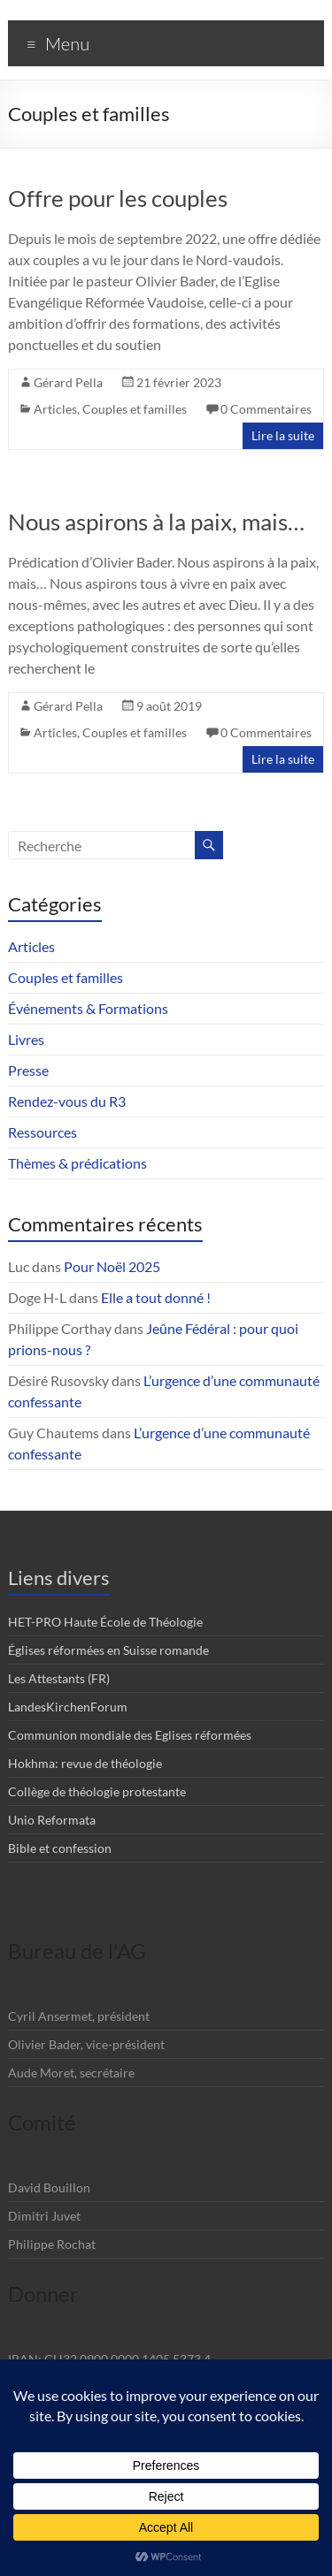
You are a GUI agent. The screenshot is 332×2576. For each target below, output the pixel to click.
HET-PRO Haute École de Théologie (105, 1621)
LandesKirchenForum (67, 1706)
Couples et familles (134, 408)
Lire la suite (282, 435)
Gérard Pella (68, 382)
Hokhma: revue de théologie (85, 1763)
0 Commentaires (266, 408)
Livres (26, 1039)
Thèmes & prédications (77, 1163)
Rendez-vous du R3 (67, 1101)
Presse (28, 1070)
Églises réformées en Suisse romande (108, 1650)
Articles (55, 408)
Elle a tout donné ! (156, 1297)
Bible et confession (60, 1848)
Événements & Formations (88, 1008)
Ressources (42, 1132)
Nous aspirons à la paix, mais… (156, 521)
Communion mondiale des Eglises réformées (129, 1734)
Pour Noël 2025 (112, 1266)
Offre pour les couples (118, 198)
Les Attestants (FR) (59, 1678)
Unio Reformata (52, 1819)
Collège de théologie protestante (97, 1791)
